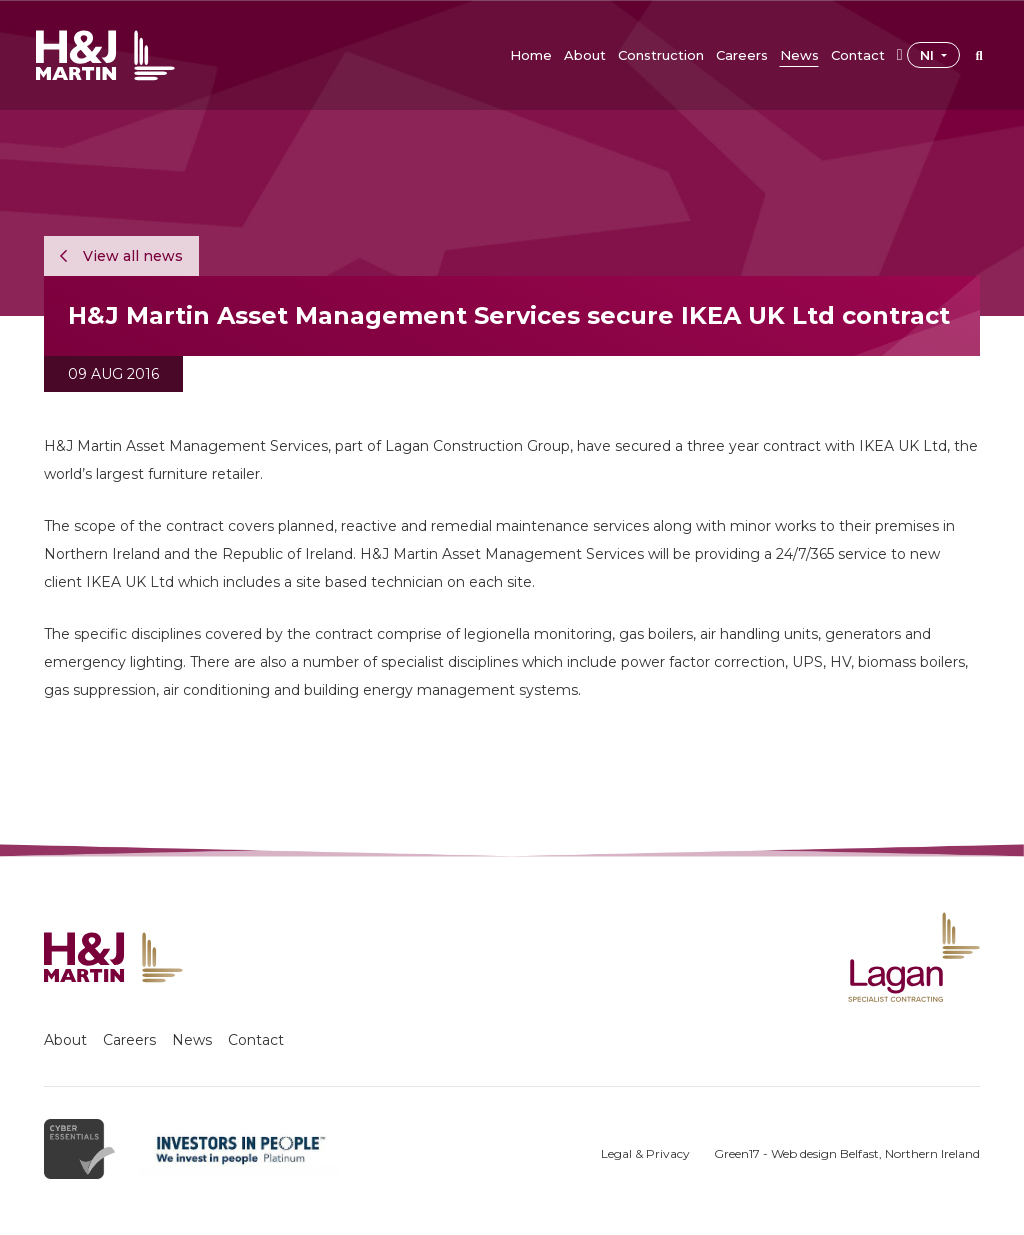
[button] (585, 55)
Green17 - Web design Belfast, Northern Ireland (847, 1153)
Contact (256, 1040)
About (65, 1040)
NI (929, 55)
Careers (129, 1040)
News (192, 1040)
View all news (121, 256)
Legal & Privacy (645, 1153)
